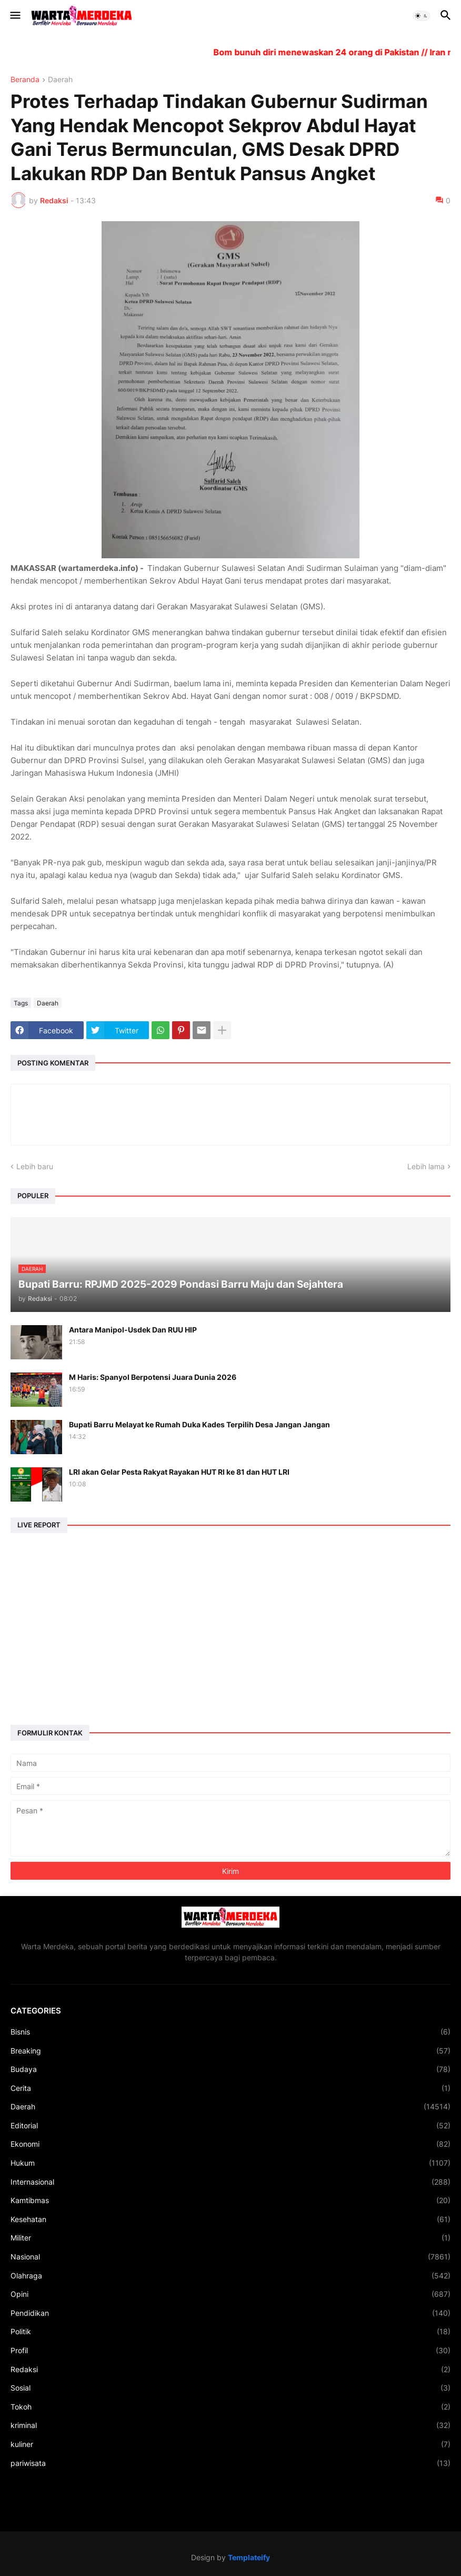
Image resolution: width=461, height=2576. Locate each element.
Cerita (230, 2088)
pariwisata (230, 2463)
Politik (230, 2331)
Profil (230, 2350)
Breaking (230, 2051)
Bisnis (230, 2032)
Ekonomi (230, 2144)
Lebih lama (426, 1166)
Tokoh (230, 2407)
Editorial (230, 2125)
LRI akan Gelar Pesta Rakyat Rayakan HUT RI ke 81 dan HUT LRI (179, 1471)
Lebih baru (34, 1166)
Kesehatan (230, 2219)
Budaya (230, 2069)
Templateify (249, 2557)
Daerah (60, 80)
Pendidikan (230, 2313)
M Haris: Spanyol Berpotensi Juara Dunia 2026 (152, 1377)
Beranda (25, 80)
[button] (14, 16)
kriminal (230, 2425)
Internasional (230, 2182)
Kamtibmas (230, 2200)
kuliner (230, 2444)
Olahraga (230, 2276)
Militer (230, 2238)
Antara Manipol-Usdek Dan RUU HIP (133, 1329)
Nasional (230, 2257)
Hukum (230, 2163)
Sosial (230, 2388)
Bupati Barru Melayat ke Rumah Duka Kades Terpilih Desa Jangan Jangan (199, 1424)
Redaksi (230, 2369)
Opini (230, 2294)
